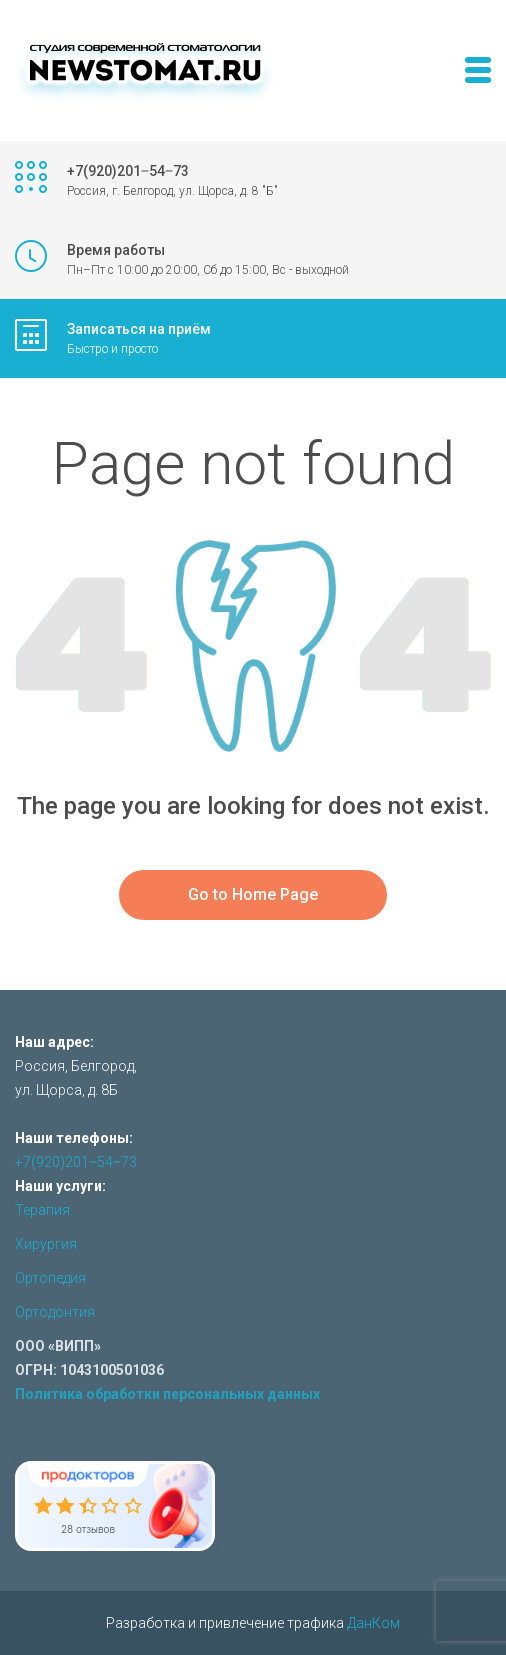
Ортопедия (50, 1278)
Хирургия (46, 1244)
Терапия (42, 1210)
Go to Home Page (253, 894)
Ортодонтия (55, 1312)
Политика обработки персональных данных (167, 1394)
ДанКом (373, 1623)
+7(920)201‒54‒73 (76, 1162)
